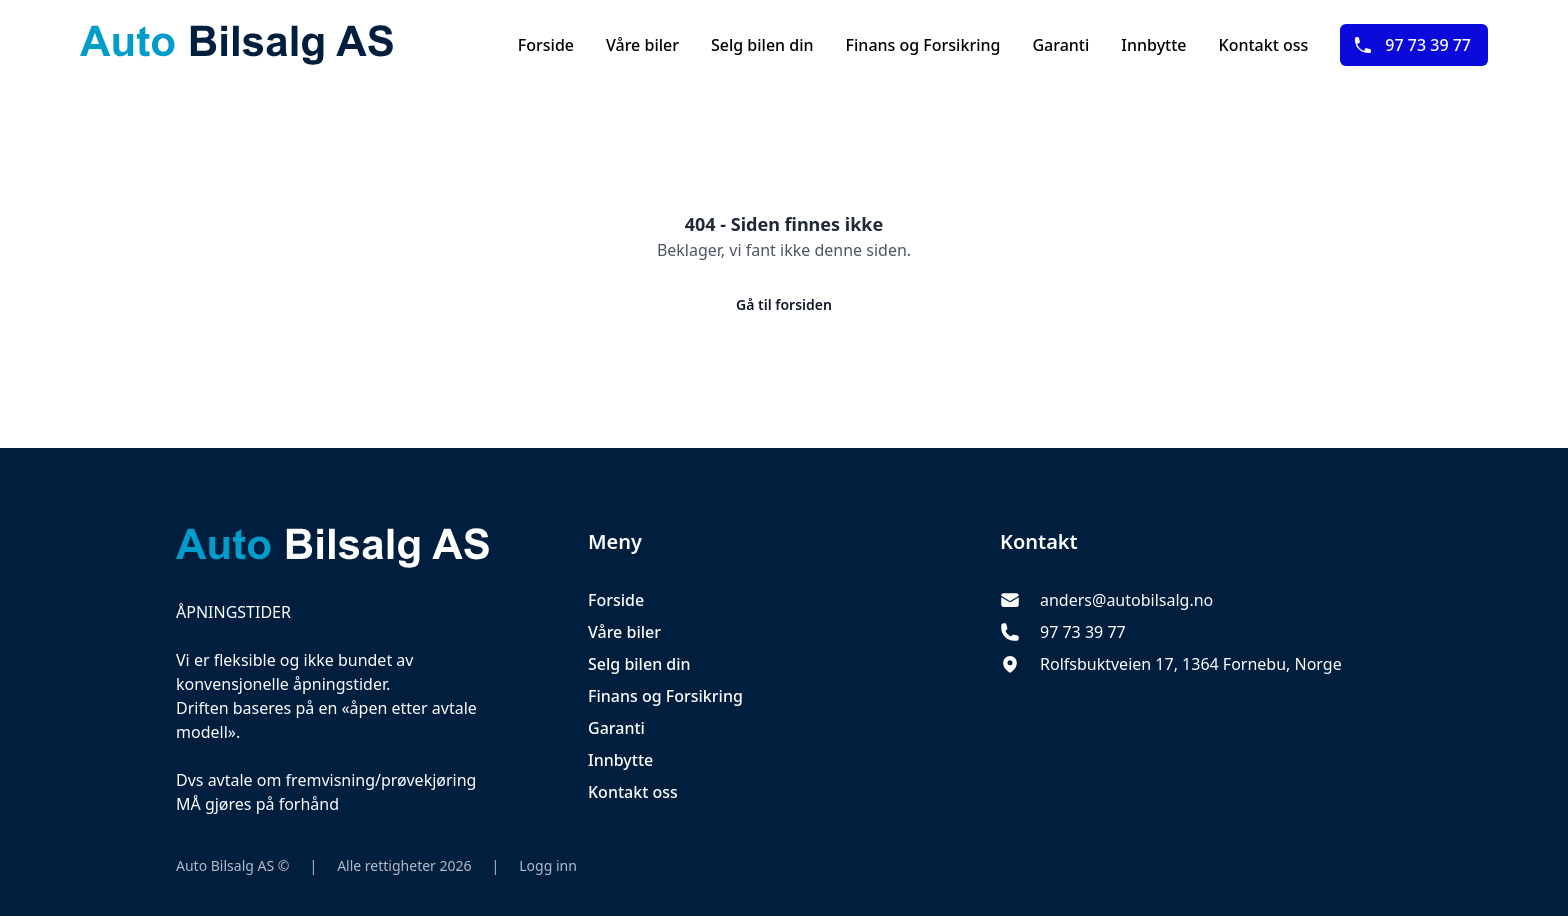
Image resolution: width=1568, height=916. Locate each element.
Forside (546, 45)
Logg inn (548, 865)
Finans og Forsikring (923, 45)
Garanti (1060, 45)
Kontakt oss (1264, 45)
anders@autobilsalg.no (1126, 600)
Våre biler (642, 45)
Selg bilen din (762, 45)
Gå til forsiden (784, 304)
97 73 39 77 (1412, 45)
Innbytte (1153, 45)
